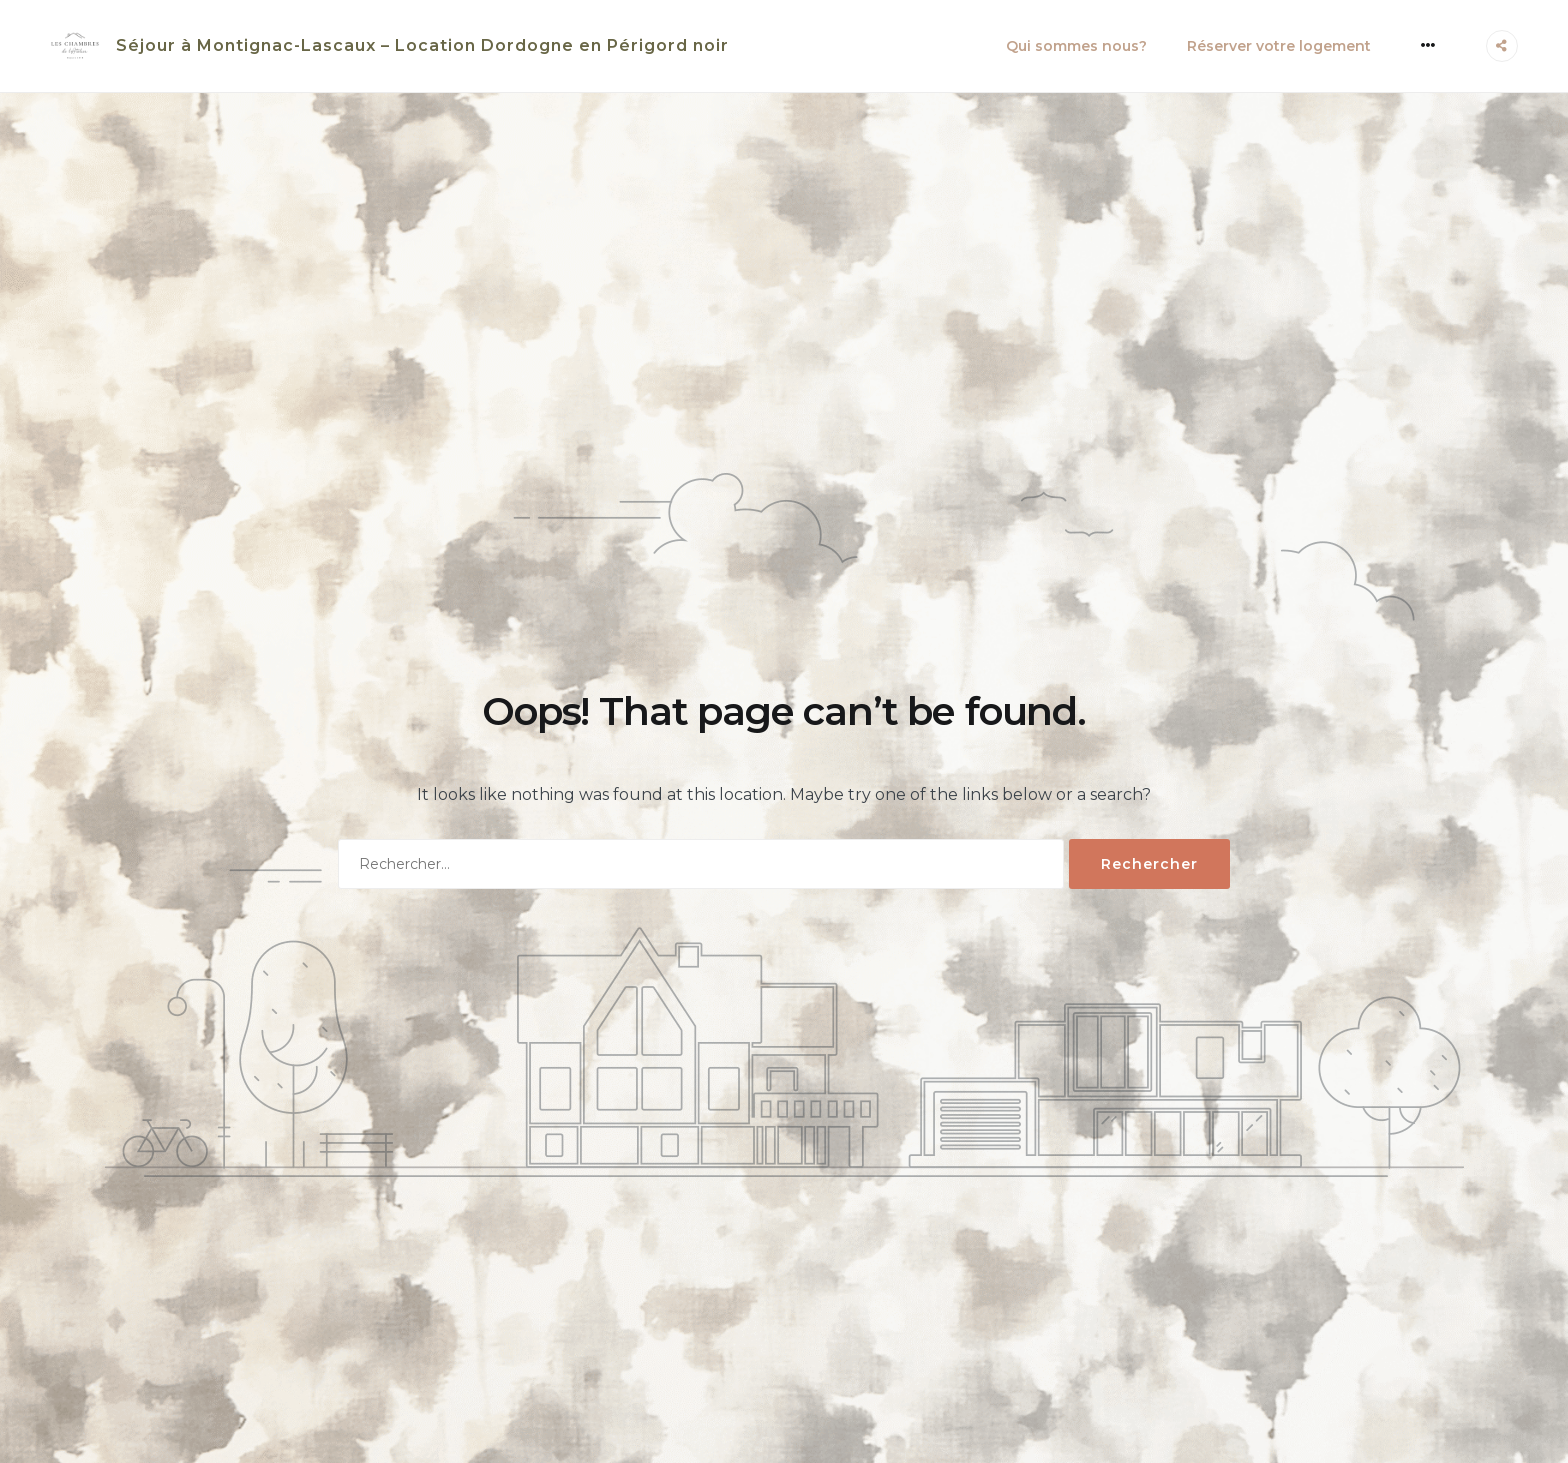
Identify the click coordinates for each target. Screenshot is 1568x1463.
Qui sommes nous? (1076, 46)
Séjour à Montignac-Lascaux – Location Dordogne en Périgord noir (422, 45)
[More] (1428, 45)
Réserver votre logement (1279, 46)
